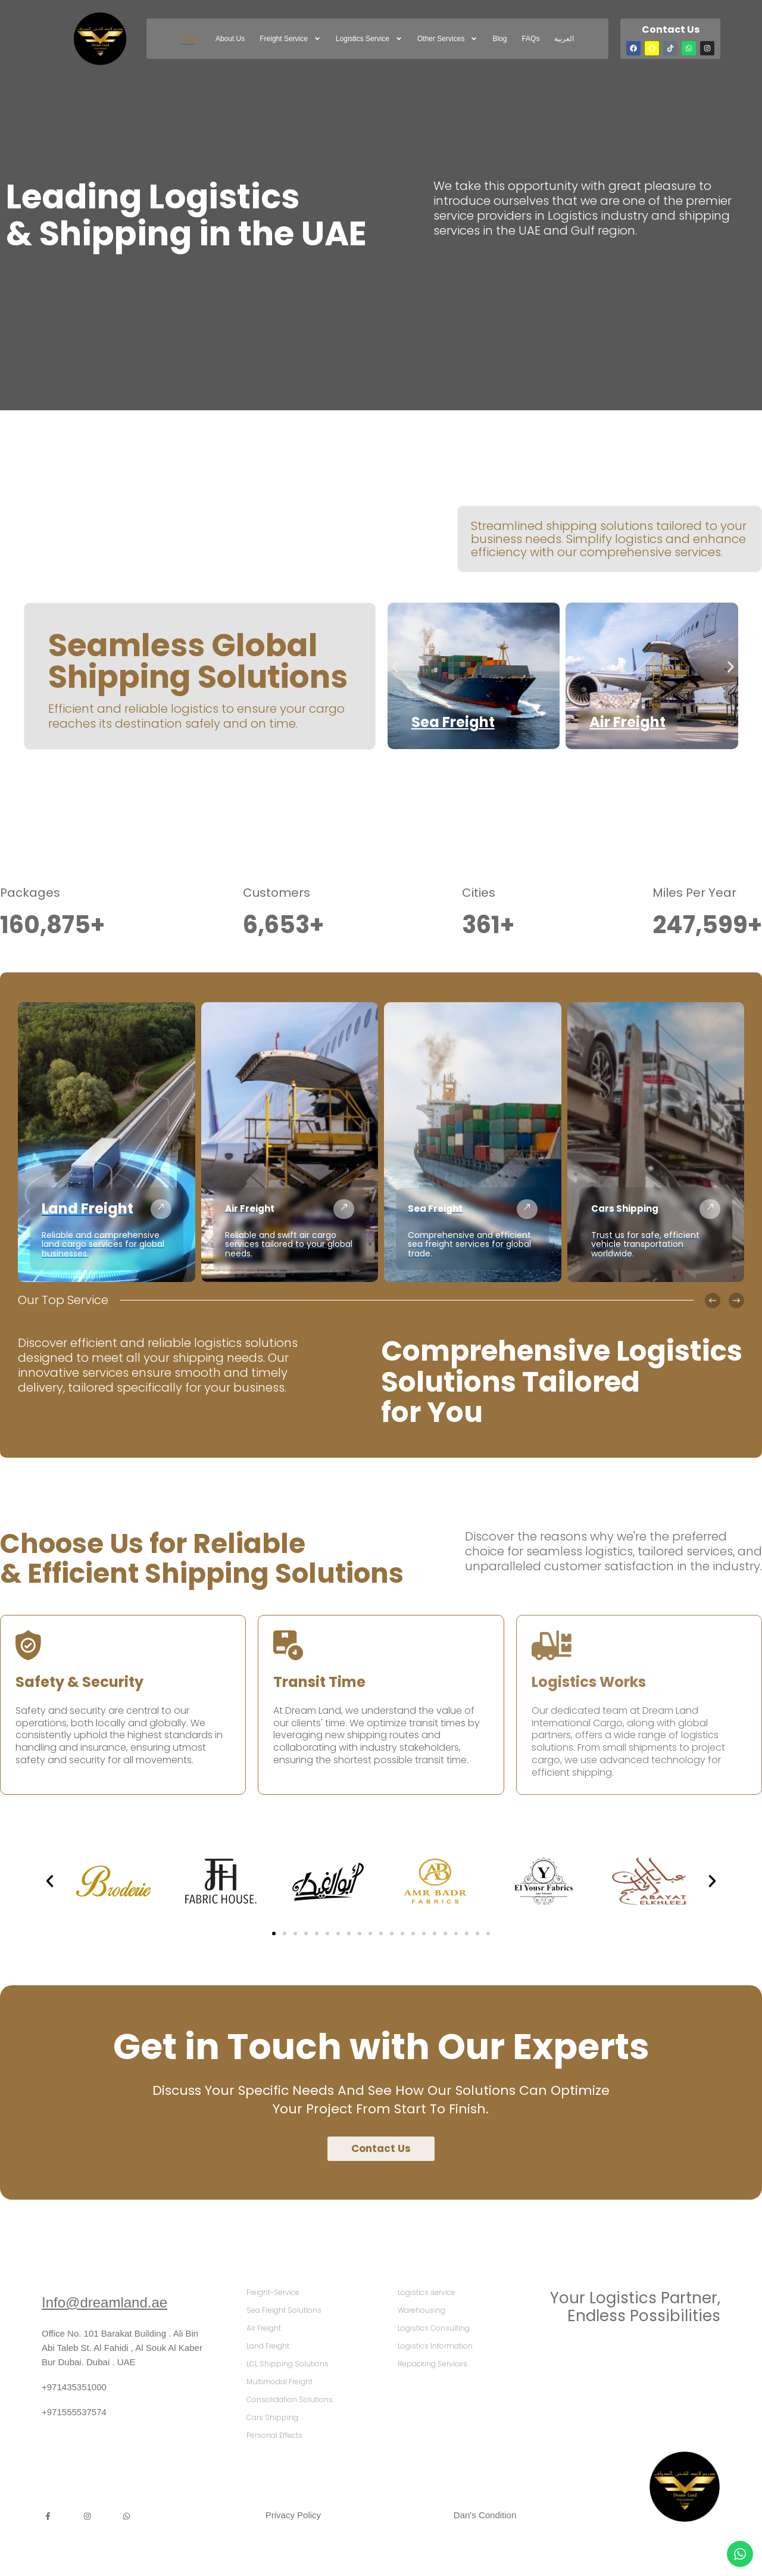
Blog (499, 39)
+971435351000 (74, 2387)
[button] (395, 667)
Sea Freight (453, 722)
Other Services (447, 39)
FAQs (530, 39)
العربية (564, 39)
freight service (290, 39)
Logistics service (369, 39)
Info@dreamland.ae (104, 2302)
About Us (230, 39)
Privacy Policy (293, 2515)
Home (191, 39)
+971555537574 (74, 2412)
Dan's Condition (485, 2515)
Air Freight (627, 722)
